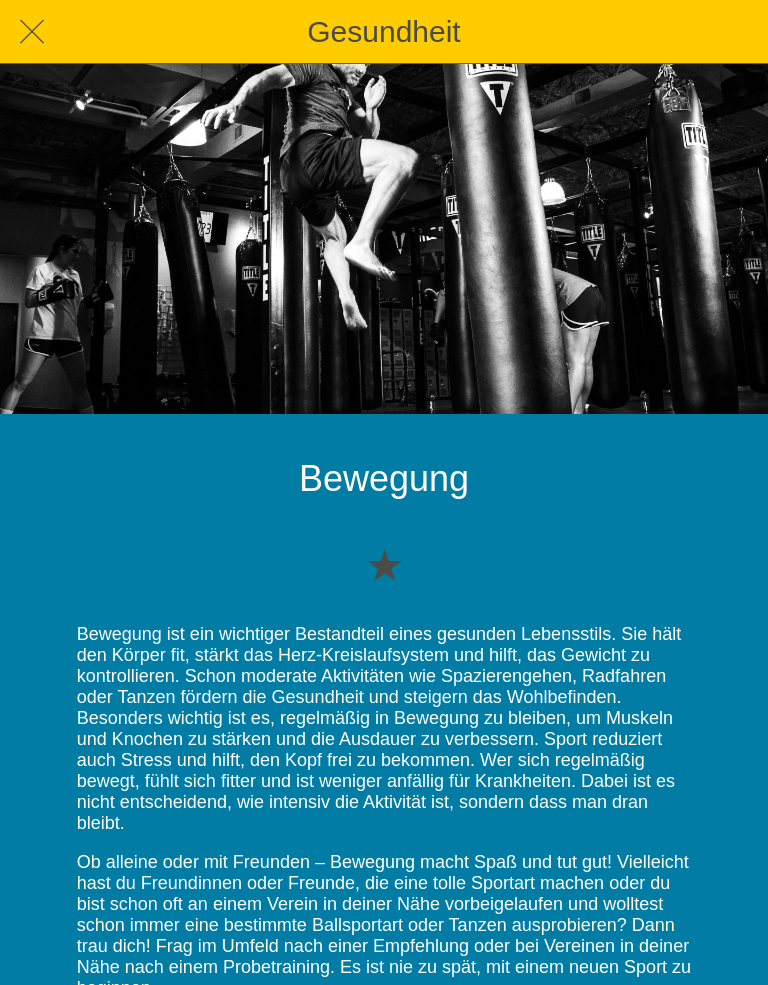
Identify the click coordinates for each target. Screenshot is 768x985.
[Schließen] (32, 32)
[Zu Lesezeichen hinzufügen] (384, 564)
